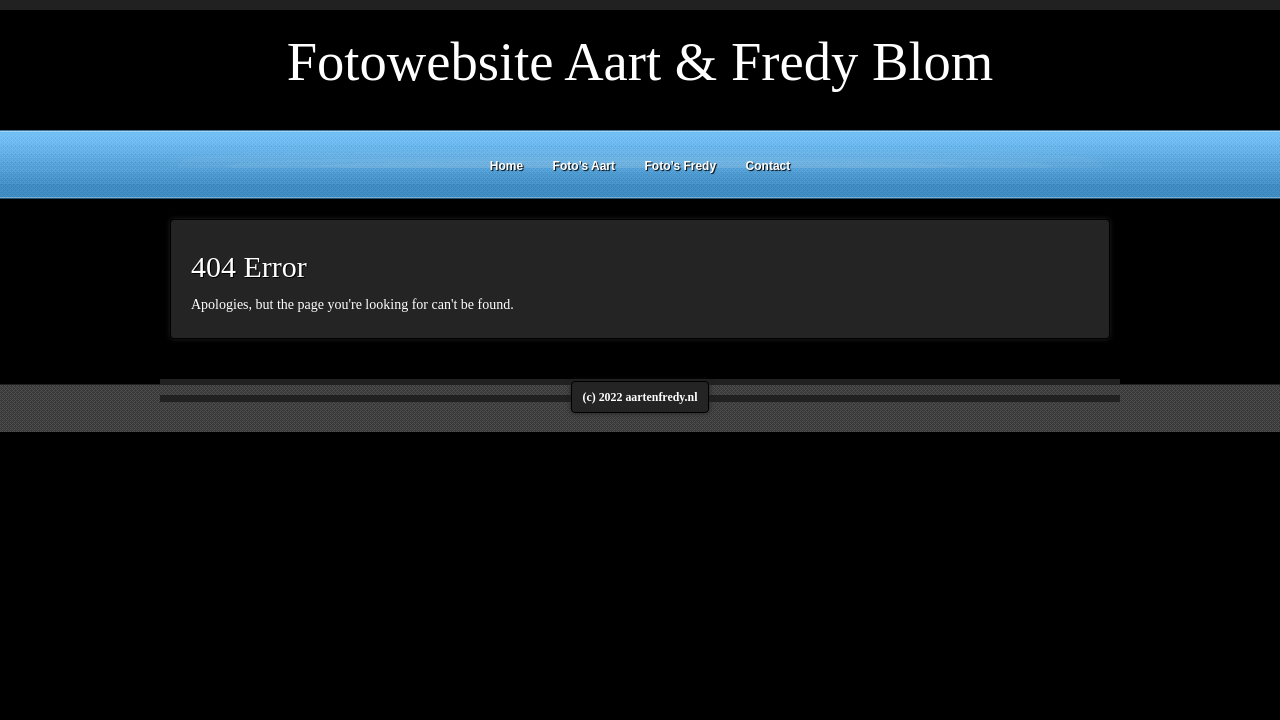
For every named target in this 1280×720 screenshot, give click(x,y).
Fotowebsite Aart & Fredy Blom (640, 61)
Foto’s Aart (584, 166)
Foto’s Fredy (681, 166)
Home (506, 166)
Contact (768, 166)
